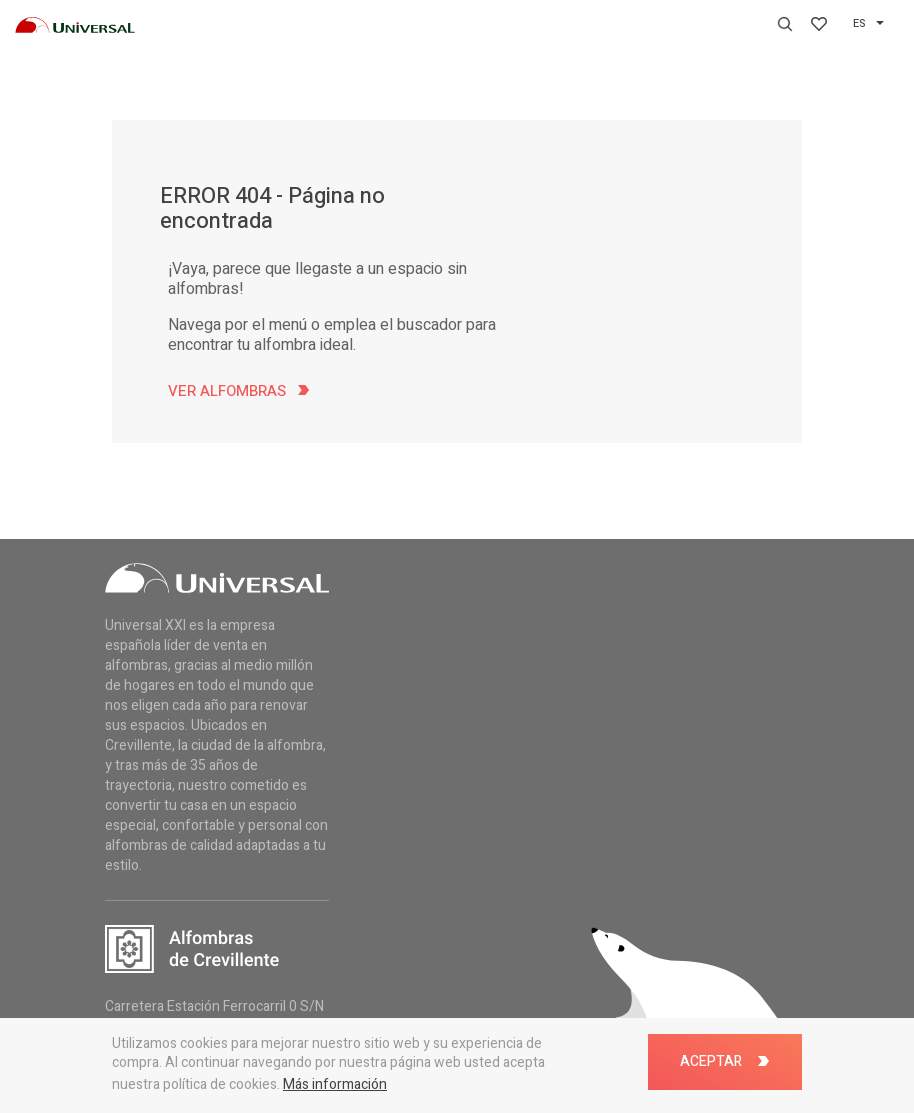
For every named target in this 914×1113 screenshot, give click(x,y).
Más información (335, 1084)
